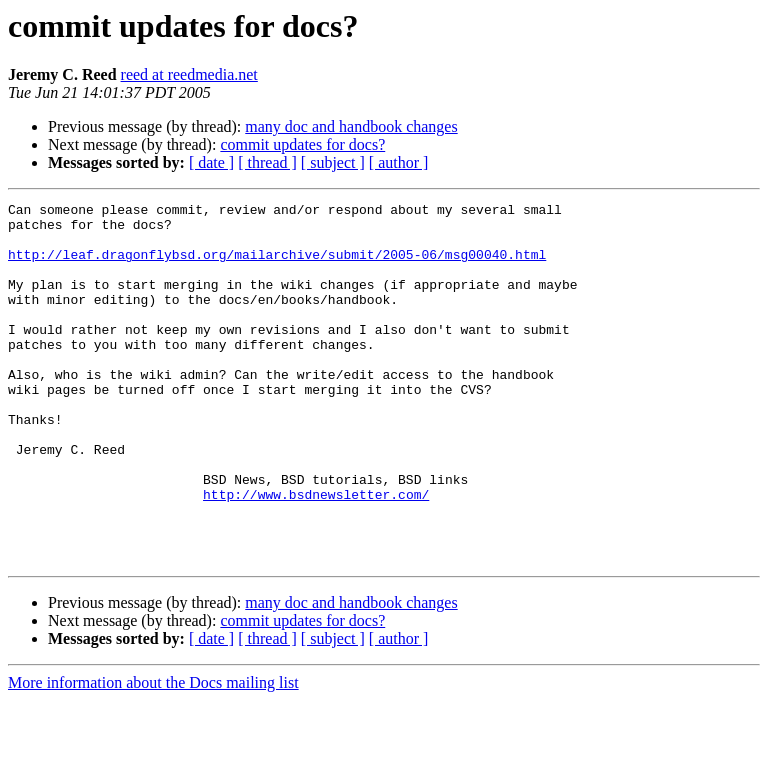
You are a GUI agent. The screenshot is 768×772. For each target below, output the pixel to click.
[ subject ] (333, 162)
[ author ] (399, 162)
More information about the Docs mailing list (153, 754)
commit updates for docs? (302, 144)
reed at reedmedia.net (189, 74)
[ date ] (211, 162)
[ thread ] (267, 162)
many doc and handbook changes (351, 126)
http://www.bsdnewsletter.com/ (316, 554)
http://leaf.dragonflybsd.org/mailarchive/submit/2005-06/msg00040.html (277, 266)
